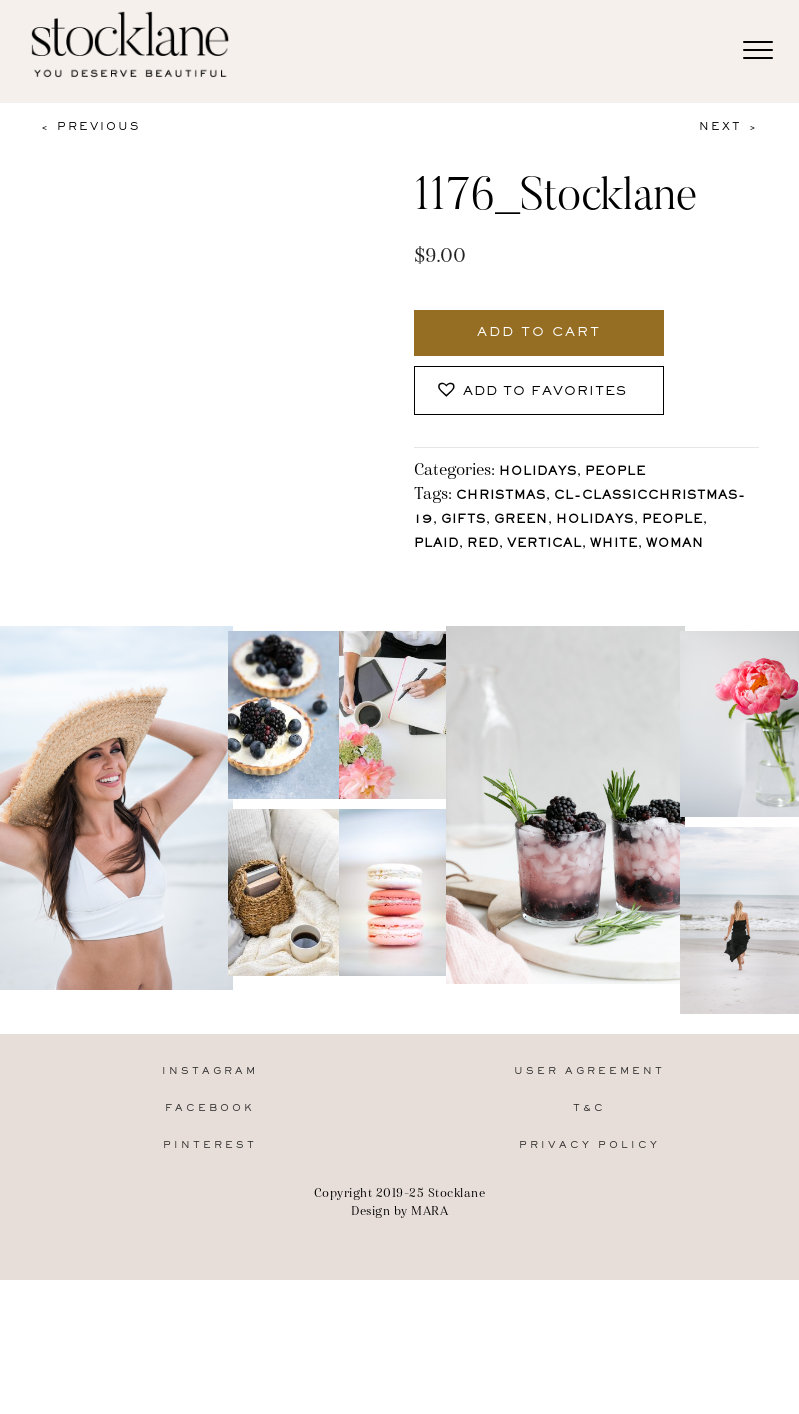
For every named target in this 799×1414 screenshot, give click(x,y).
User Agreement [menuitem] (589, 1210)
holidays (595, 520)
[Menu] (758, 51)
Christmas (501, 496)
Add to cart (539, 333)
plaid (436, 544)
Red (483, 544)
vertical (544, 544)
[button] (539, 390)
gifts (463, 520)
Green (521, 520)
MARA (429, 1350)
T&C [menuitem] (589, 1248)
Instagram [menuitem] (210, 1210)
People (615, 472)
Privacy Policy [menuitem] (589, 1285)
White (614, 544)
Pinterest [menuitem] (210, 1285)
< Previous (90, 127)
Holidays (538, 472)
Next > (729, 127)
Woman (675, 544)
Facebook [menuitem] (210, 1248)
